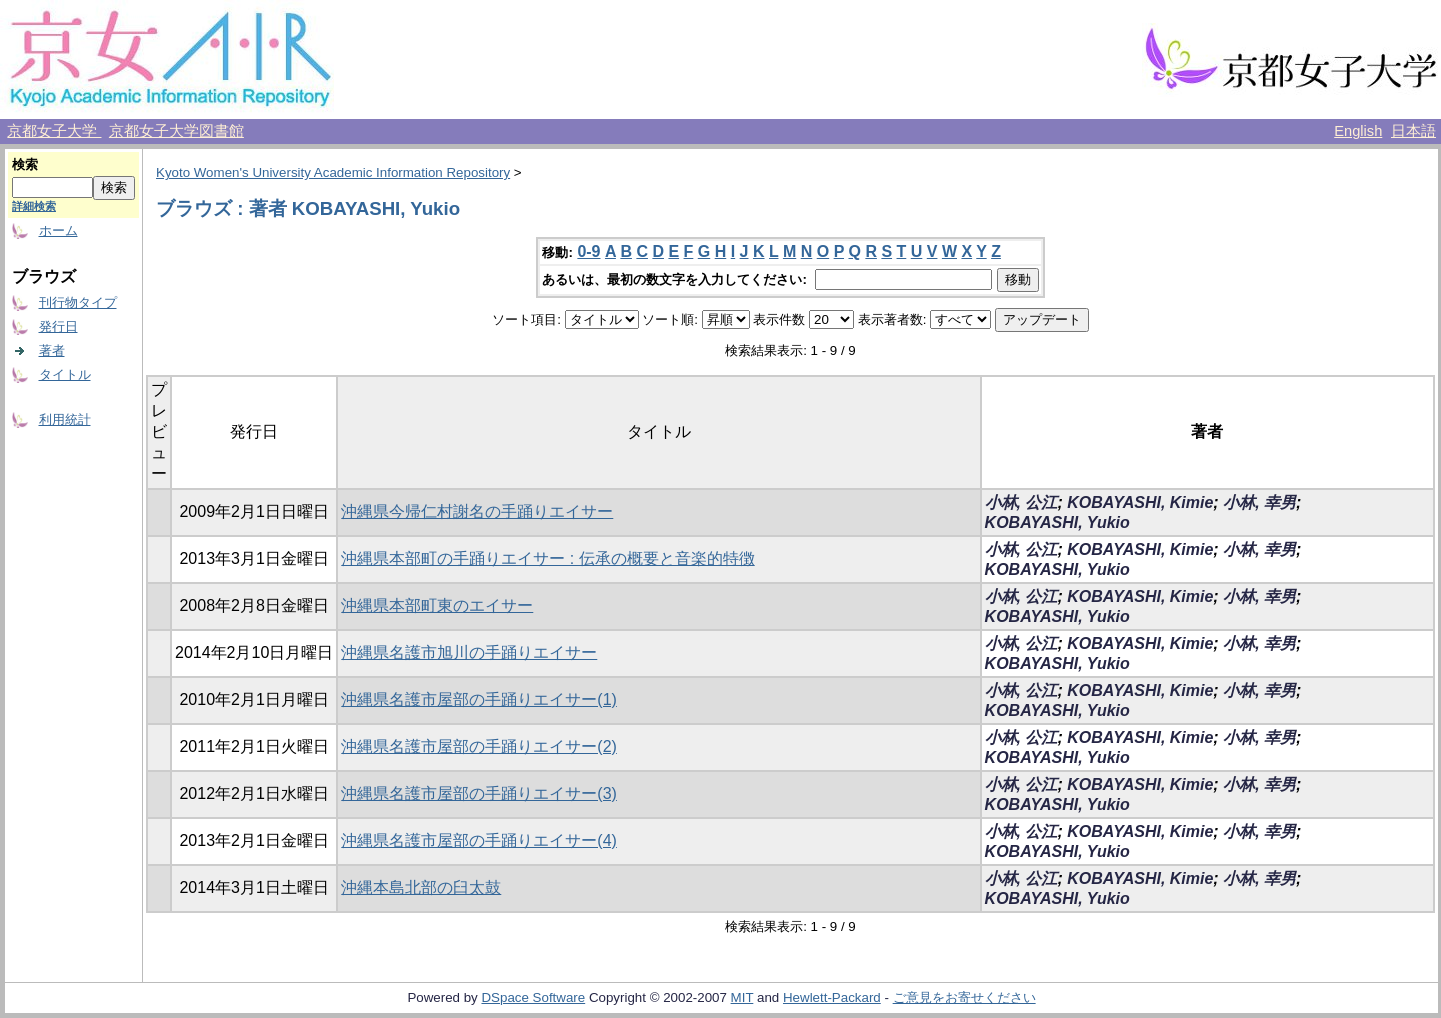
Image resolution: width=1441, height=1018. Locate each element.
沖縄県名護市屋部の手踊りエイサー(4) (479, 840)
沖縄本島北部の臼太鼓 (421, 887)
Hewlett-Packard (832, 997)
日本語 (1413, 131)
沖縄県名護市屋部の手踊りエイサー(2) (479, 746)
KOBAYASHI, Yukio (1057, 522)
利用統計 (65, 419)
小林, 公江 (1021, 502)
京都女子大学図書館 (176, 131)
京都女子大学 (54, 131)
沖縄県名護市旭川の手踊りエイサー (469, 652)
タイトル (65, 374)
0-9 (588, 251)
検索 (25, 164)
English (1358, 131)
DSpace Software (533, 997)
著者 (52, 350)
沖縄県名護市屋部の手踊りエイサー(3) (479, 793)
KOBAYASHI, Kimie (1140, 502)
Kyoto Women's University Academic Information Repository (333, 172)
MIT (742, 997)
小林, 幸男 (1259, 502)
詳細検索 (34, 206)
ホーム (58, 230)
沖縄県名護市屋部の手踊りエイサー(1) (479, 699)
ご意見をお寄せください (964, 997)
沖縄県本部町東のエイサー (437, 605)
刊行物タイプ (78, 302)
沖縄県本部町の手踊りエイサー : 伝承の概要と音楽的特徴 (547, 558)
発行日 (58, 326)
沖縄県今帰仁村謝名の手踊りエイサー (477, 511)
